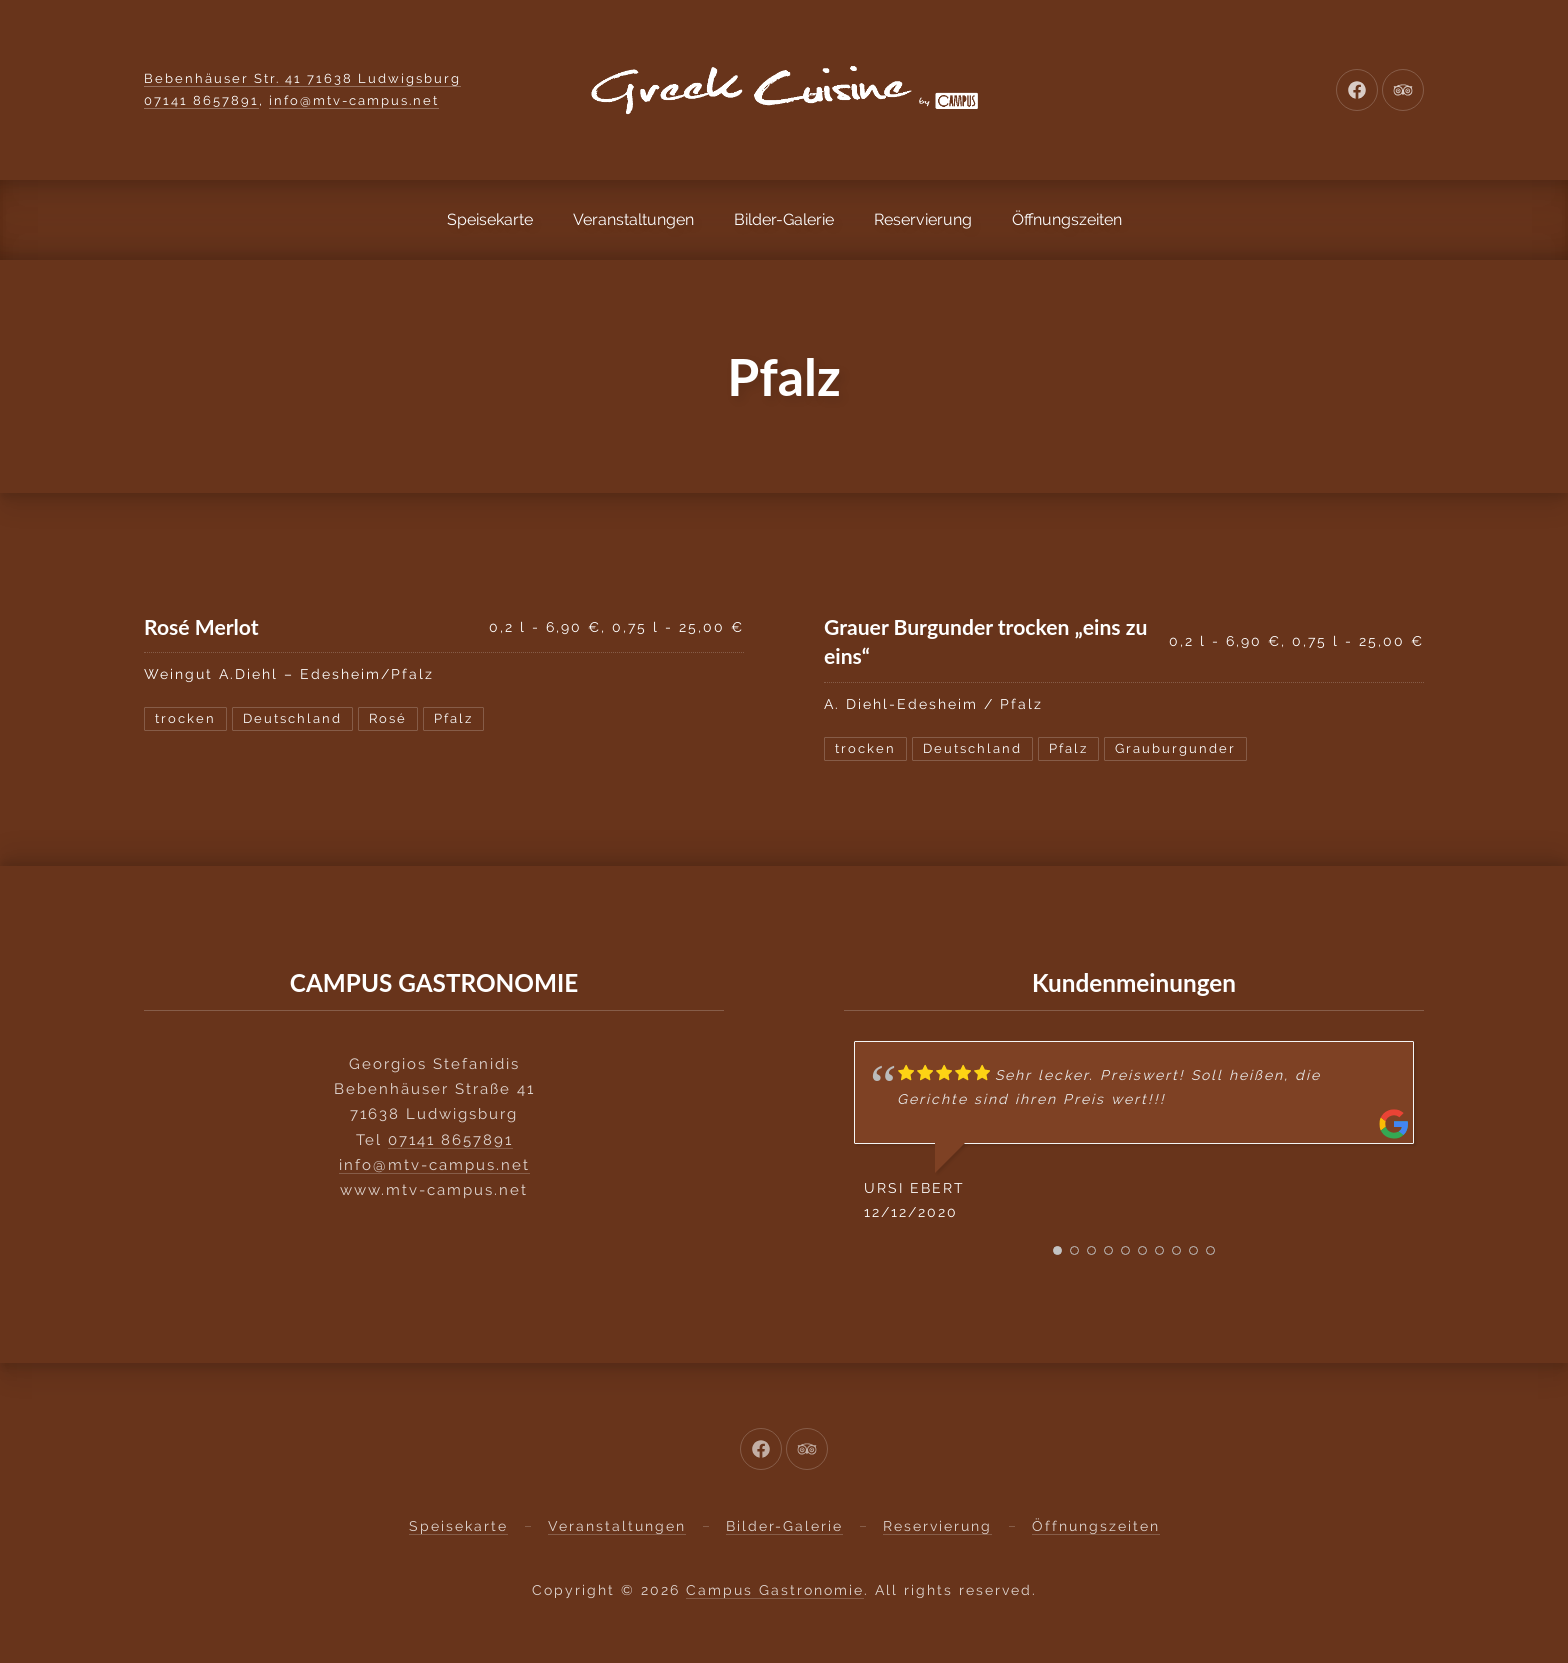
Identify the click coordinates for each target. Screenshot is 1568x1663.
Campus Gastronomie (775, 1590)
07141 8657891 (201, 100)
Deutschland (292, 718)
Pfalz (453, 718)
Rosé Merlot (201, 627)
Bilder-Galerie (784, 219)
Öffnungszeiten (1067, 219)
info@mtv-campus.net (354, 100)
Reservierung (923, 219)
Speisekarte (490, 219)
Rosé (388, 718)
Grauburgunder (1175, 748)
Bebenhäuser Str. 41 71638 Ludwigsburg (302, 78)
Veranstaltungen (633, 219)
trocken (185, 718)
